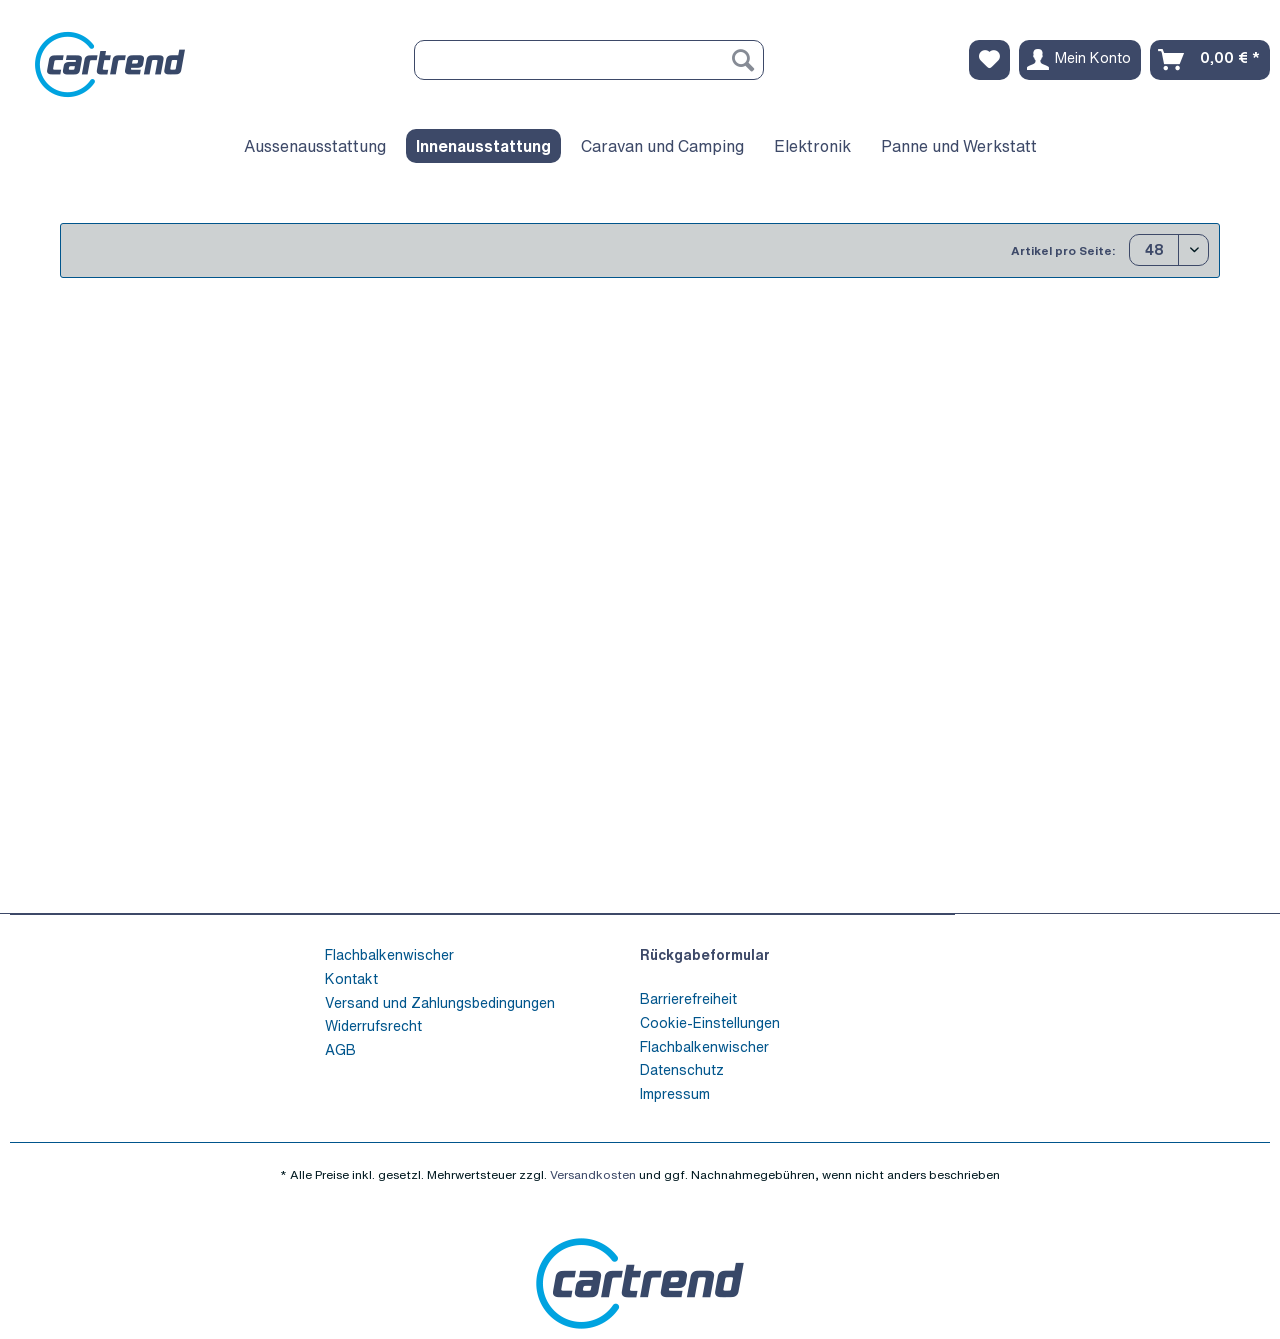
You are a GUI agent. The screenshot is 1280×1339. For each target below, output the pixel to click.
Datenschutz (682, 1069)
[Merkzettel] (989, 60)
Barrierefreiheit (688, 998)
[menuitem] (589, 70)
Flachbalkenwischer (389, 954)
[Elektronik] (812, 146)
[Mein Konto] (1080, 60)
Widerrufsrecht (373, 1025)
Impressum (675, 1093)
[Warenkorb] (1210, 60)
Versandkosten (593, 1174)
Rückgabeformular (705, 954)
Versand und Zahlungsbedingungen (440, 1002)
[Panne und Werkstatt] (959, 146)
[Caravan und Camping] (662, 146)
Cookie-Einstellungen (710, 1022)
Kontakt (351, 978)
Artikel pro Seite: (1063, 250)
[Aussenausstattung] (315, 146)
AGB (340, 1049)
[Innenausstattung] (483, 146)
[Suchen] (743, 60)
